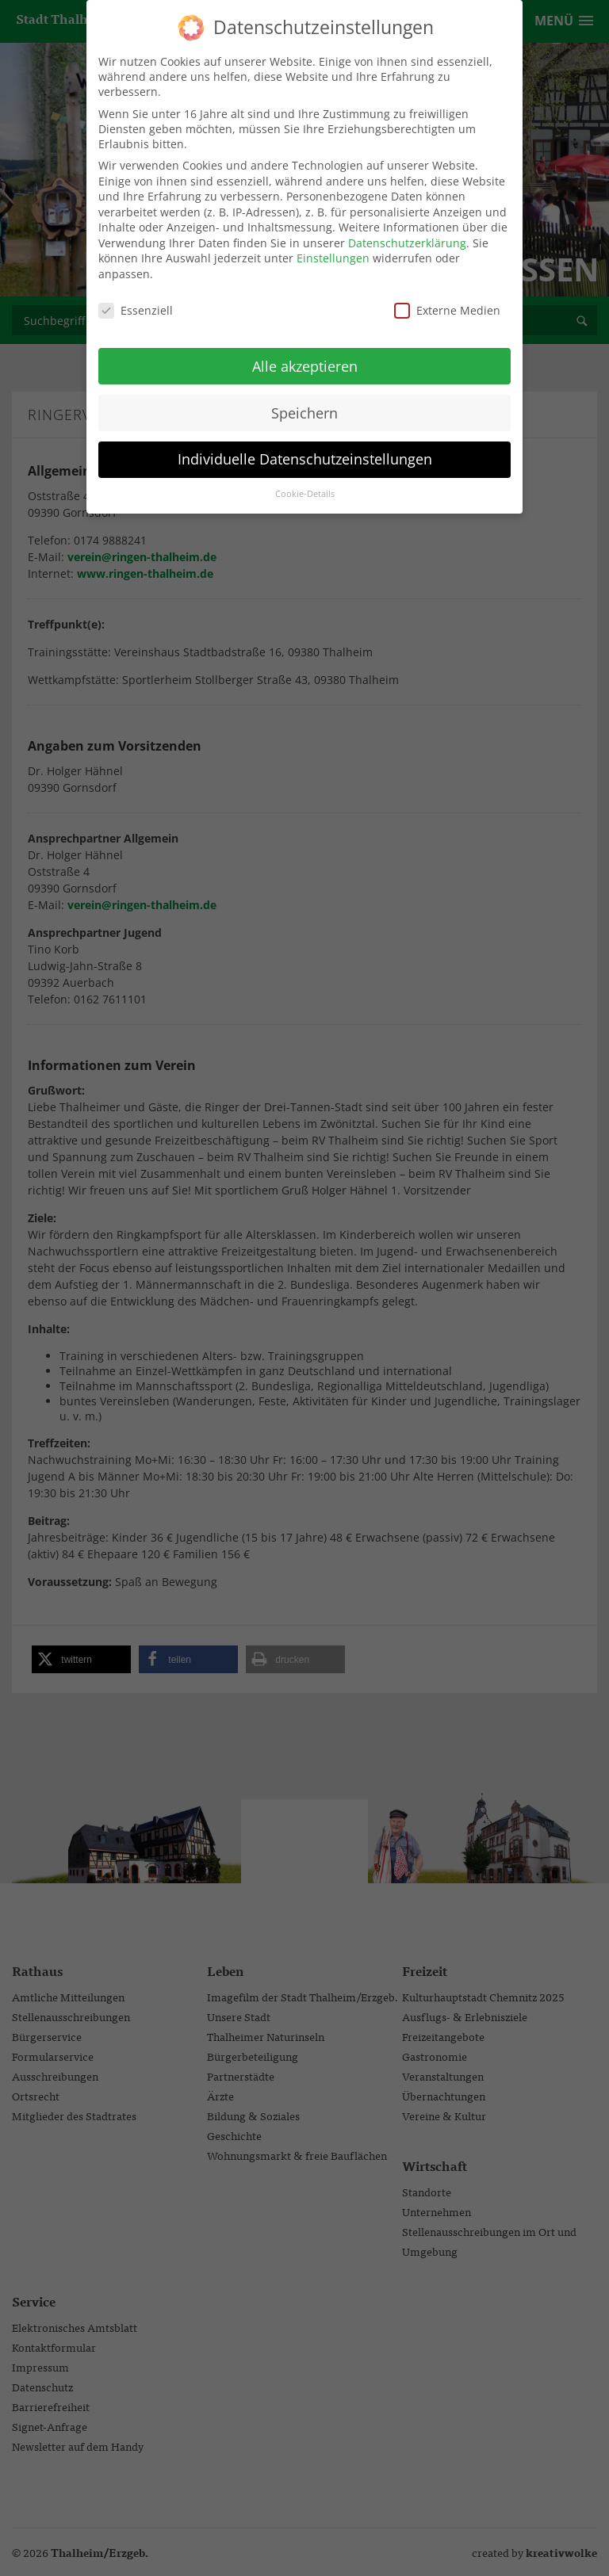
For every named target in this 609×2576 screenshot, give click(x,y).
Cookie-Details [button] (305, 483)
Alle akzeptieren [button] (305, 355)
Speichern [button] (304, 401)
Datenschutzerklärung (407, 232)
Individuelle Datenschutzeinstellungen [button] (305, 448)
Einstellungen (333, 247)
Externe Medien (447, 300)
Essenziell (135, 300)
